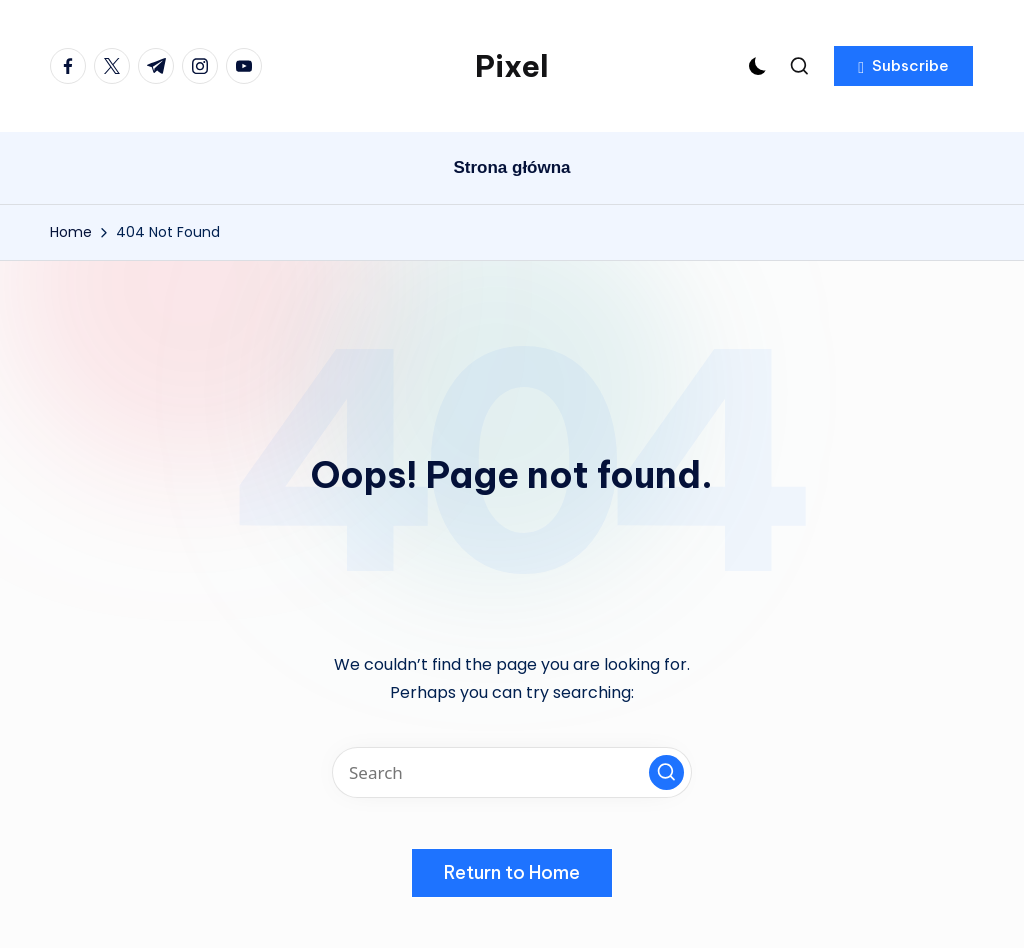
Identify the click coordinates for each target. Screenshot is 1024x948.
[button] (903, 66)
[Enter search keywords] (512, 772)
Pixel (512, 66)
